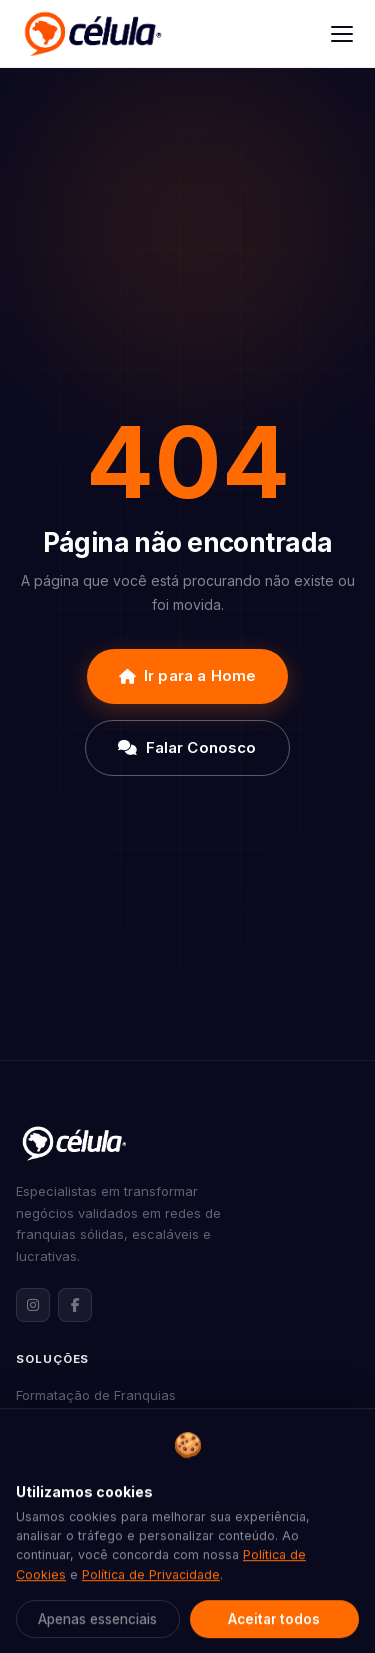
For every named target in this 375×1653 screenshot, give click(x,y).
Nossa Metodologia (76, 1637)
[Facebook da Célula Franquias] (75, 1305)
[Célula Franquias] (92, 34)
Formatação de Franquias (96, 1395)
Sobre (34, 1605)
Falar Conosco (187, 747)
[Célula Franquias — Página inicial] (74, 1143)
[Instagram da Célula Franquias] (33, 1305)
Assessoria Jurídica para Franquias (127, 1521)
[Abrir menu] (342, 34)
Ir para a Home (187, 675)
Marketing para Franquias (96, 1489)
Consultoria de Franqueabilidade (118, 1458)
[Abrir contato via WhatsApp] (322, 1600)
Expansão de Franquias (89, 1427)
